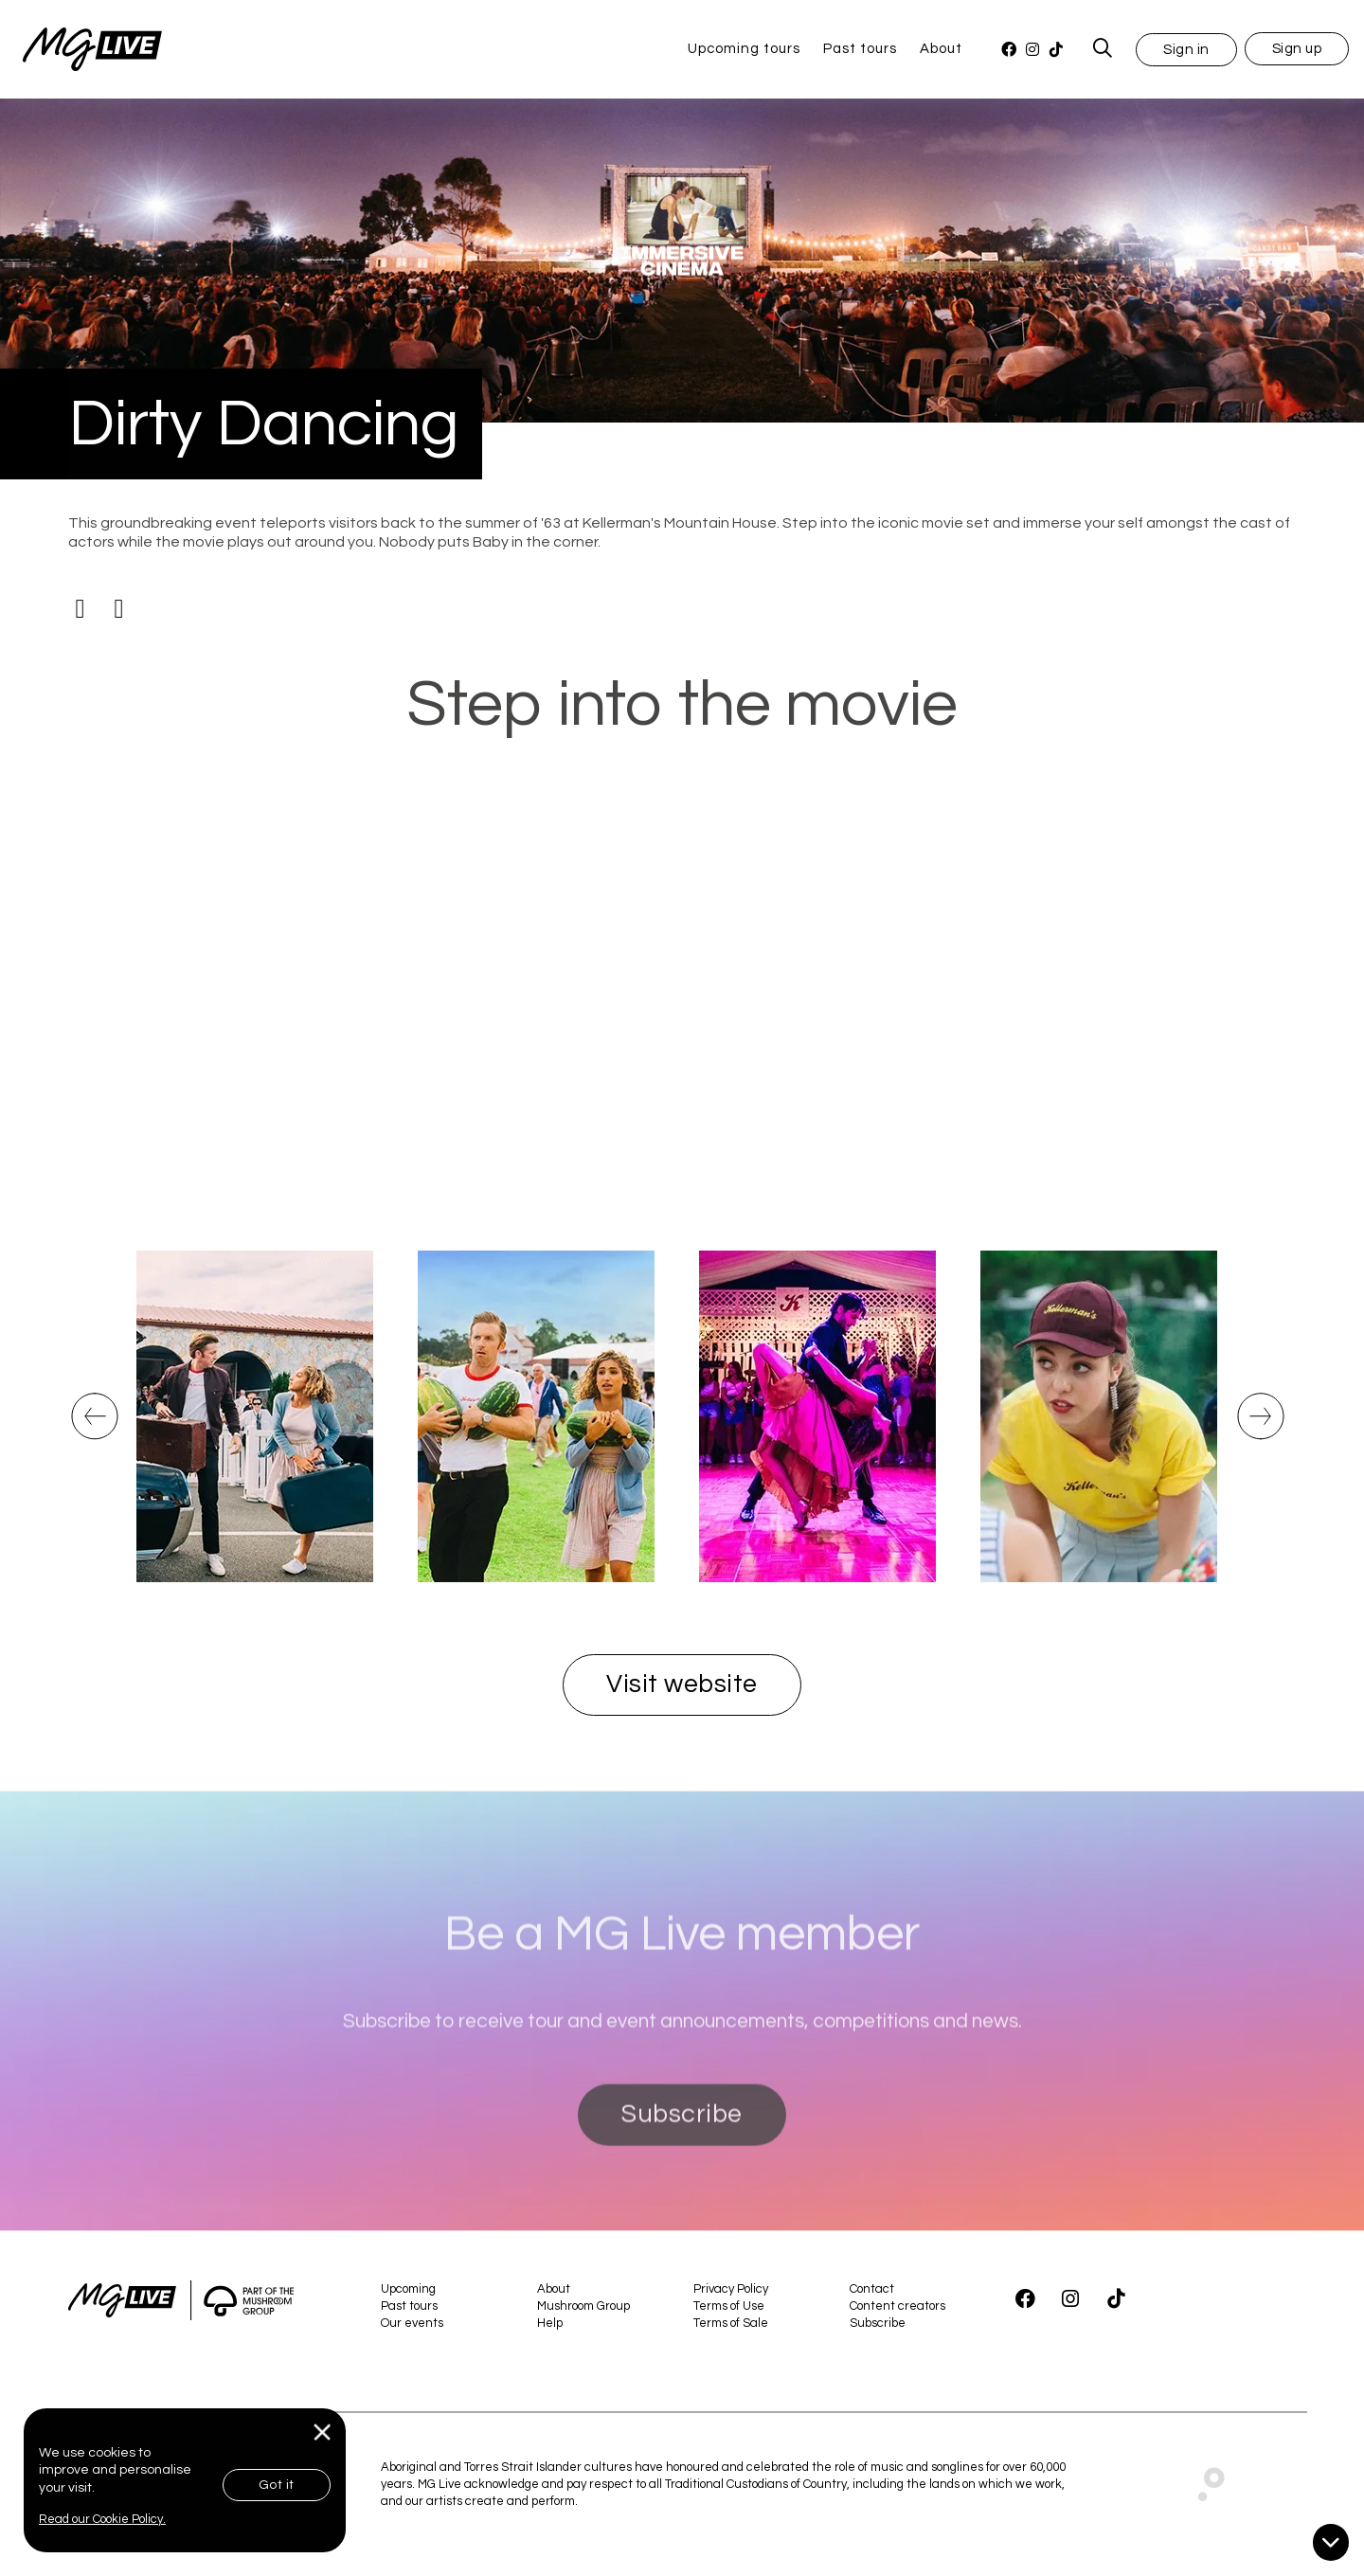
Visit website (682, 1684)
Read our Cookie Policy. (102, 2519)
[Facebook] (1008, 50)
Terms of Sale (730, 2323)
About (941, 49)
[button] (1186, 49)
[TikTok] (1056, 50)
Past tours (860, 49)
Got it (277, 2485)
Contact (872, 2289)
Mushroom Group (583, 2306)
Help (550, 2323)
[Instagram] (1032, 50)
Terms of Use (728, 2306)
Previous (91, 1439)
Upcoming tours (744, 49)
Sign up (1297, 49)
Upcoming (408, 2289)
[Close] (323, 2432)
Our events (412, 2323)
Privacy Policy (730, 2289)
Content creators (897, 2306)
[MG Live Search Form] (1103, 49)
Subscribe (682, 2191)
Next (1253, 1439)
